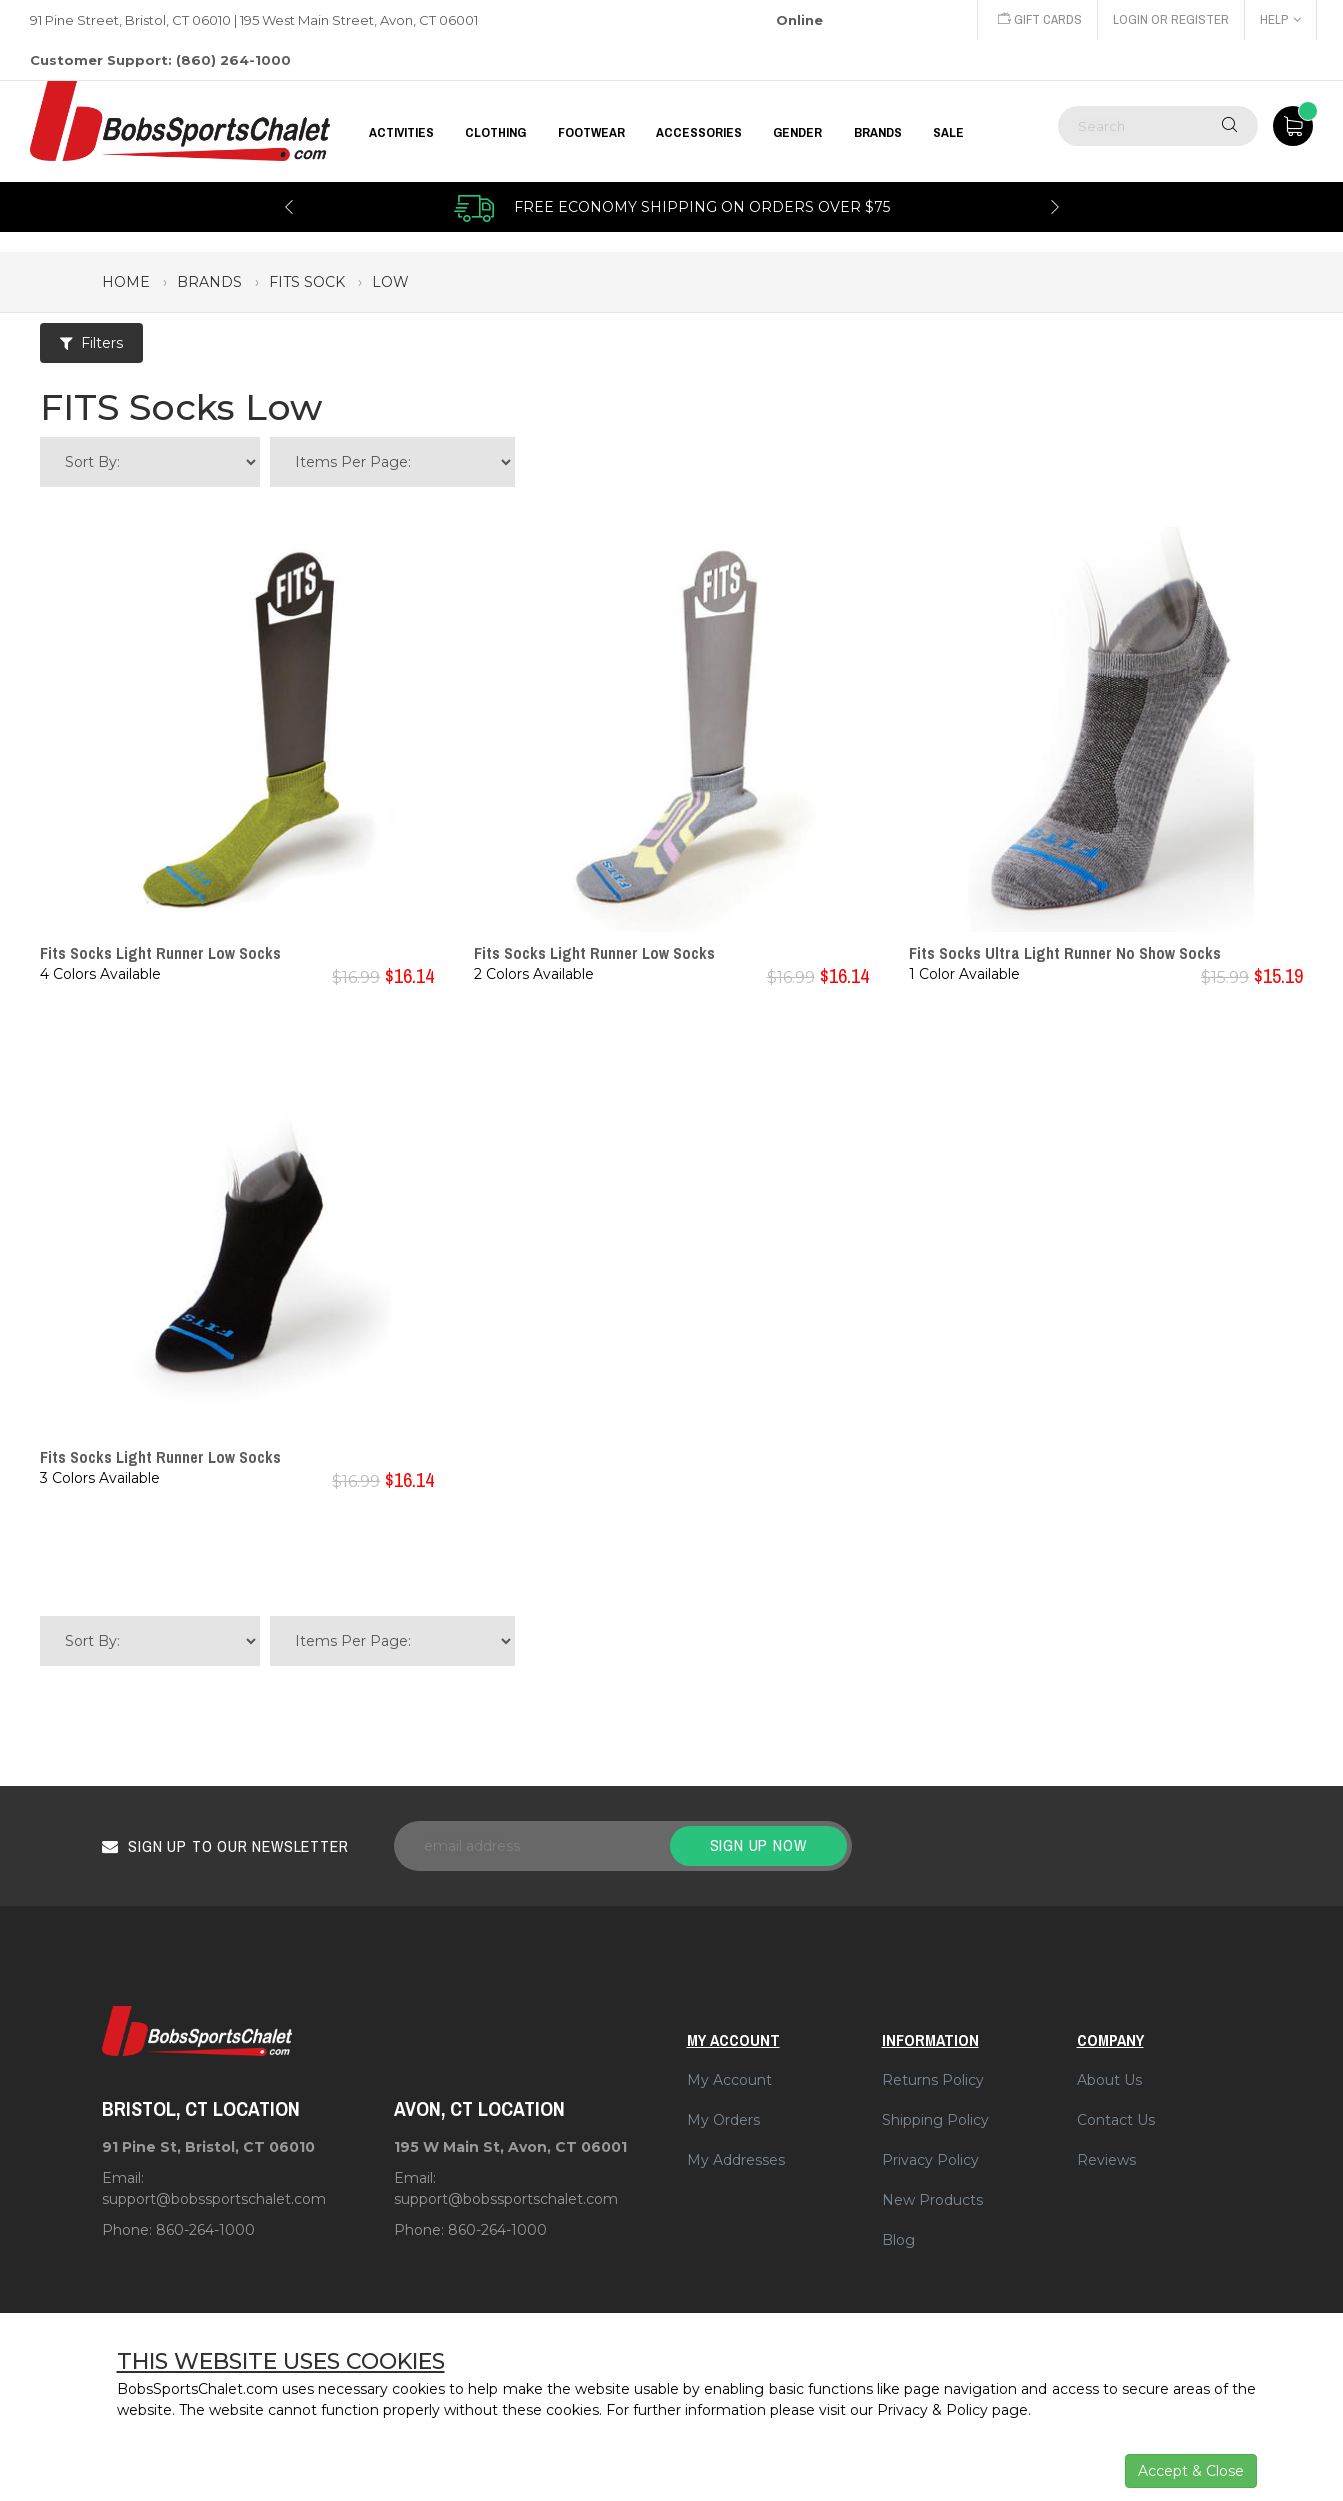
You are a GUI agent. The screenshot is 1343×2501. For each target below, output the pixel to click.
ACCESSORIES (699, 132)
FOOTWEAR (591, 132)
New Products (932, 2200)
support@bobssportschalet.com (214, 2199)
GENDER (797, 132)
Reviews (1106, 2160)
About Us (1109, 2080)
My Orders (723, 2120)
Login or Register (1171, 19)
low (390, 282)
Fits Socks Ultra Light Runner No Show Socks (1065, 953)
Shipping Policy (935, 2120)
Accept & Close (1191, 2471)
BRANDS (878, 132)
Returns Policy (933, 2080)
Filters (91, 343)
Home (126, 282)
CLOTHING (495, 132)
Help (1280, 19)
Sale (948, 132)
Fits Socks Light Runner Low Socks (160, 953)
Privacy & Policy (932, 2410)
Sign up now (758, 1845)
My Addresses (736, 2160)
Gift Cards (1040, 19)
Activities (401, 132)
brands (209, 282)
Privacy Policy (930, 2160)
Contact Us (1116, 2120)
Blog (898, 2240)
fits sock (307, 282)
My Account (729, 2080)
